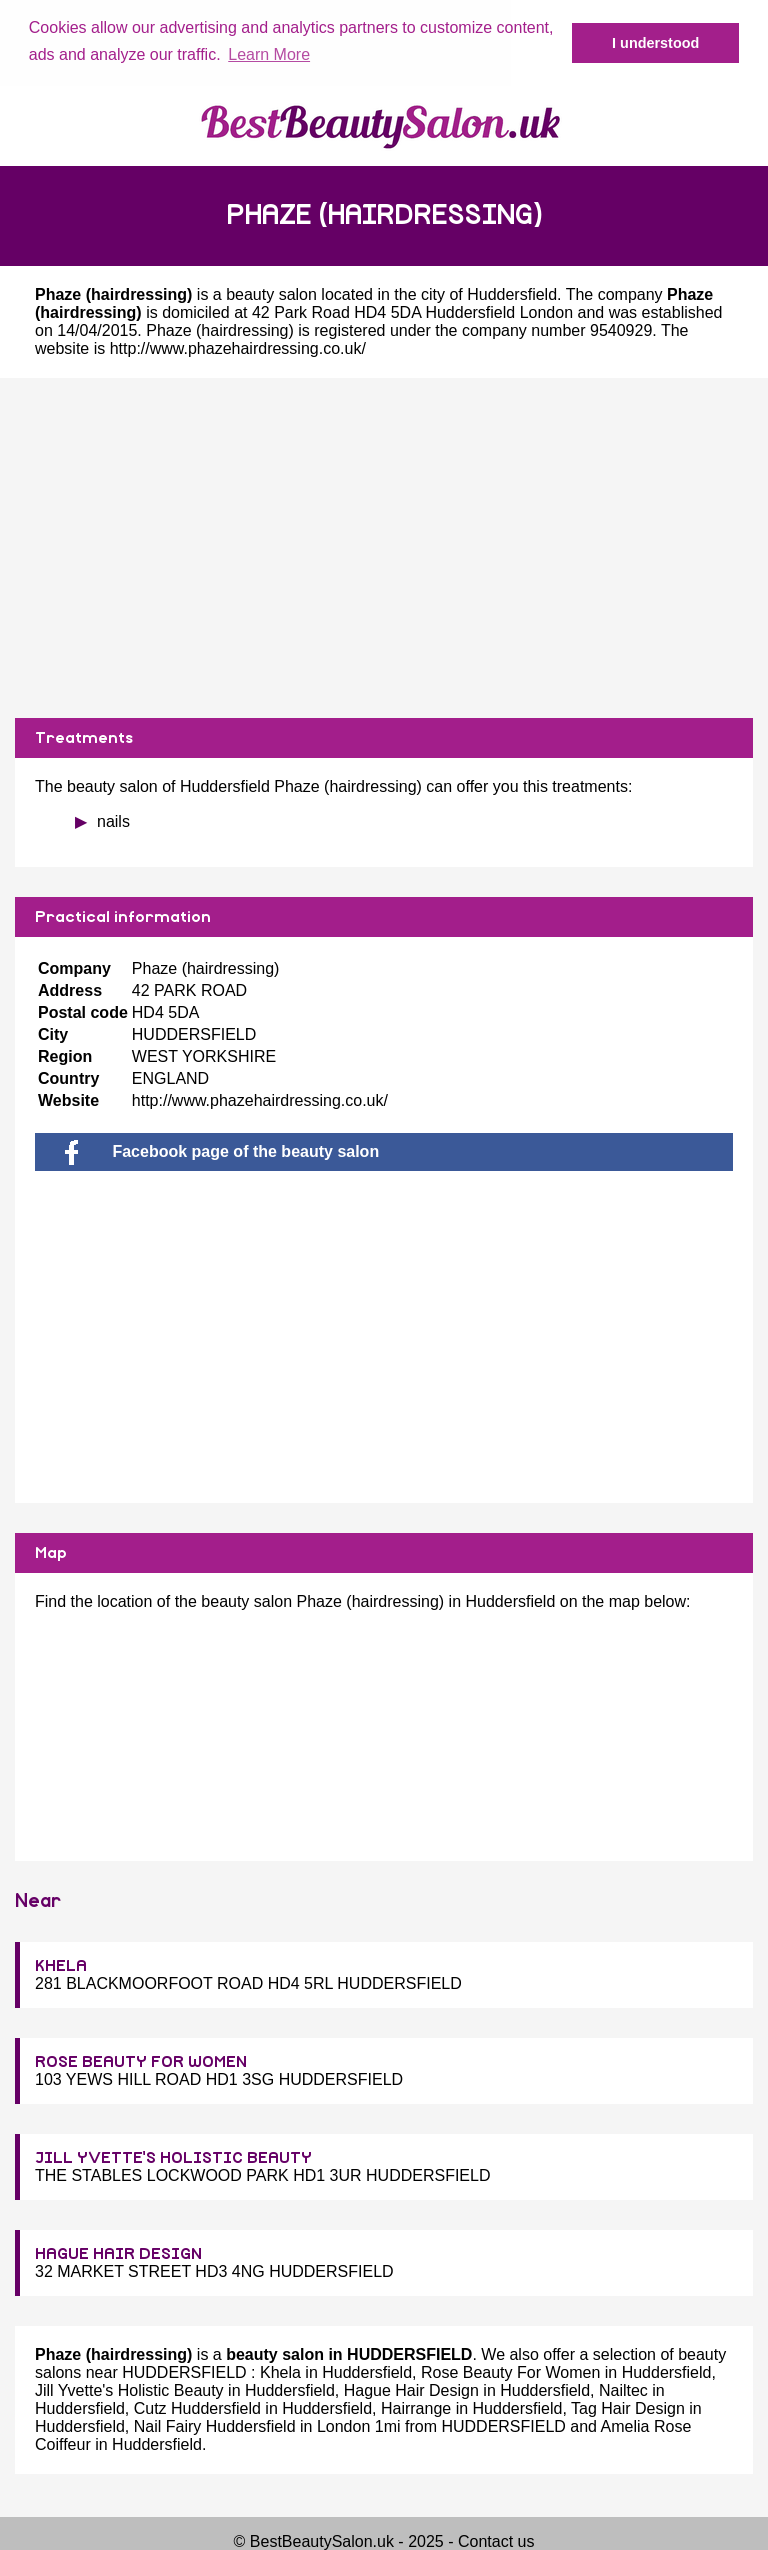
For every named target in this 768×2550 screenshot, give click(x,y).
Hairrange (416, 2407)
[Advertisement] (384, 547)
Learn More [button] (269, 54)
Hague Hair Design (411, 2389)
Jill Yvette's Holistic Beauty (129, 2389)
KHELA (61, 1965)
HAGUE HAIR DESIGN (118, 2253)
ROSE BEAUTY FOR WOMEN (141, 2061)
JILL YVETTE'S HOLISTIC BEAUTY (173, 2157)
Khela (280, 2371)
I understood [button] (655, 43)
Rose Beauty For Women (510, 2371)
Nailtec (623, 2389)
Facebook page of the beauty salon (222, 1150)
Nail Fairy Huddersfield (215, 2425)
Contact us (496, 2540)
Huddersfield (512, 293)
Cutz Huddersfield (197, 2407)
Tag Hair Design (628, 2407)
